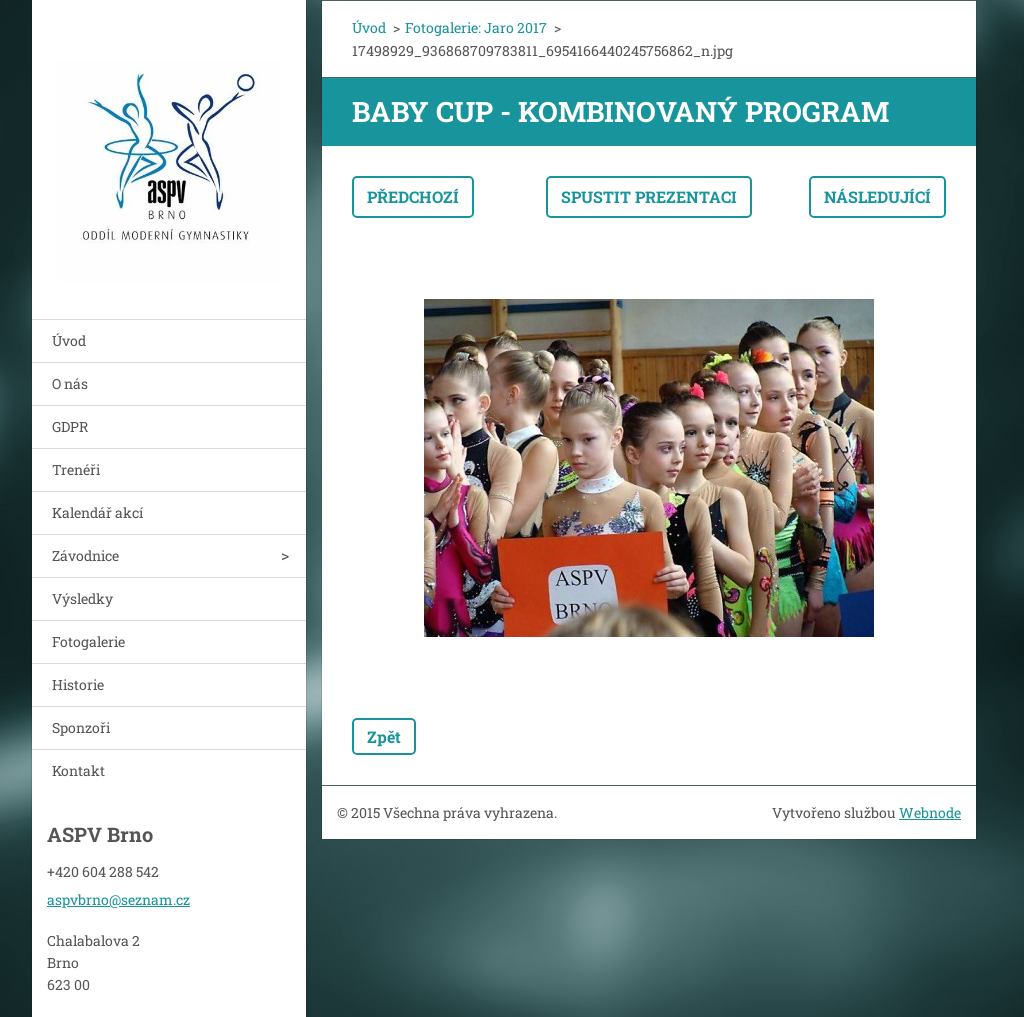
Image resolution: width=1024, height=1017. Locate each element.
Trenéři (76, 469)
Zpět (384, 736)
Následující (877, 196)
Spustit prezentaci (649, 196)
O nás (70, 383)
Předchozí (413, 196)
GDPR (70, 426)
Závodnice (85, 555)
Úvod (69, 340)
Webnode (930, 812)
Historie (78, 684)
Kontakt (78, 770)
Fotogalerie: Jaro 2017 (476, 27)
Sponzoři (81, 727)
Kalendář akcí (97, 512)
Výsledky (82, 598)
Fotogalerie (88, 641)
